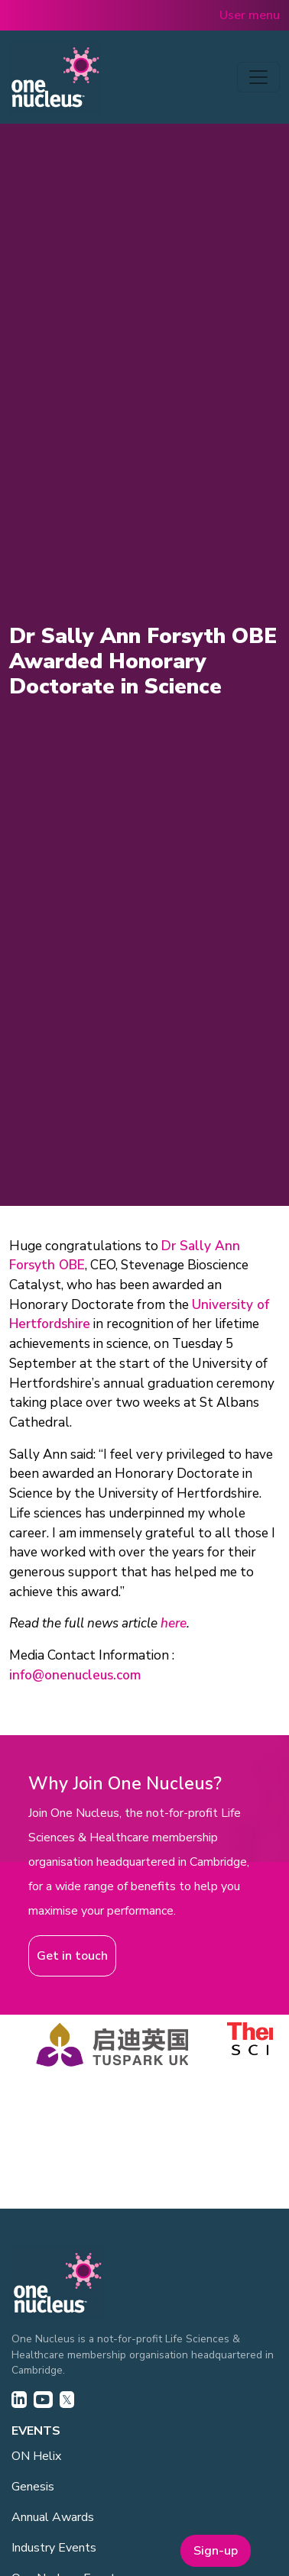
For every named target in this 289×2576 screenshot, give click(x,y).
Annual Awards (52, 2517)
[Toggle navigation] (258, 77)
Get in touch (72, 1955)
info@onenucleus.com (75, 1675)
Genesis (32, 2486)
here (174, 1623)
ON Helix (36, 2456)
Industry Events (53, 2547)
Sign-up (215, 2550)
